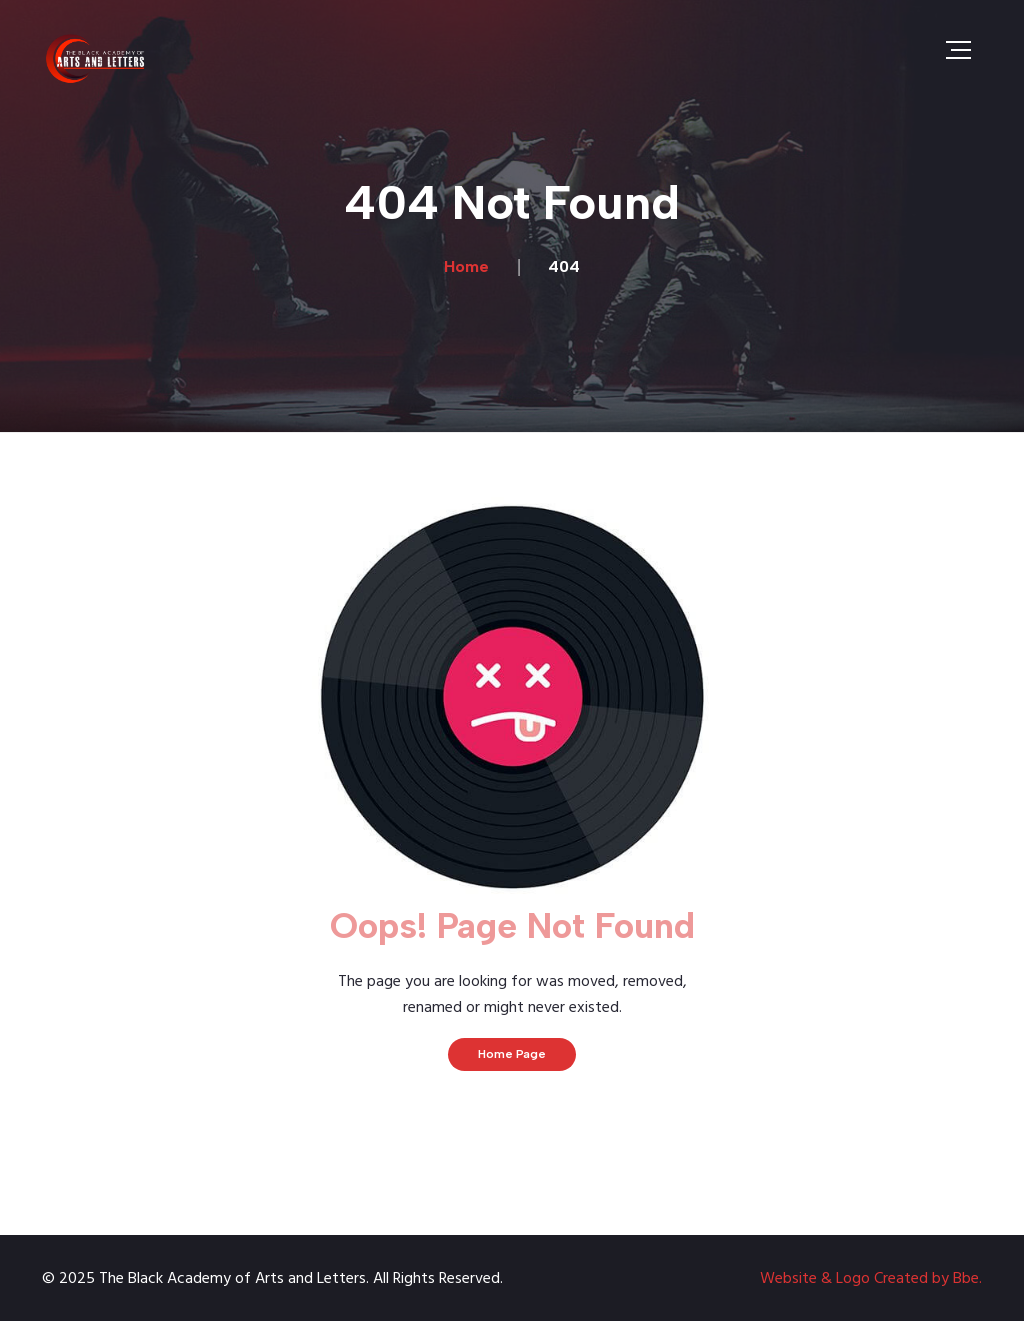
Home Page (512, 1054)
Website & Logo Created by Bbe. (871, 1279)
